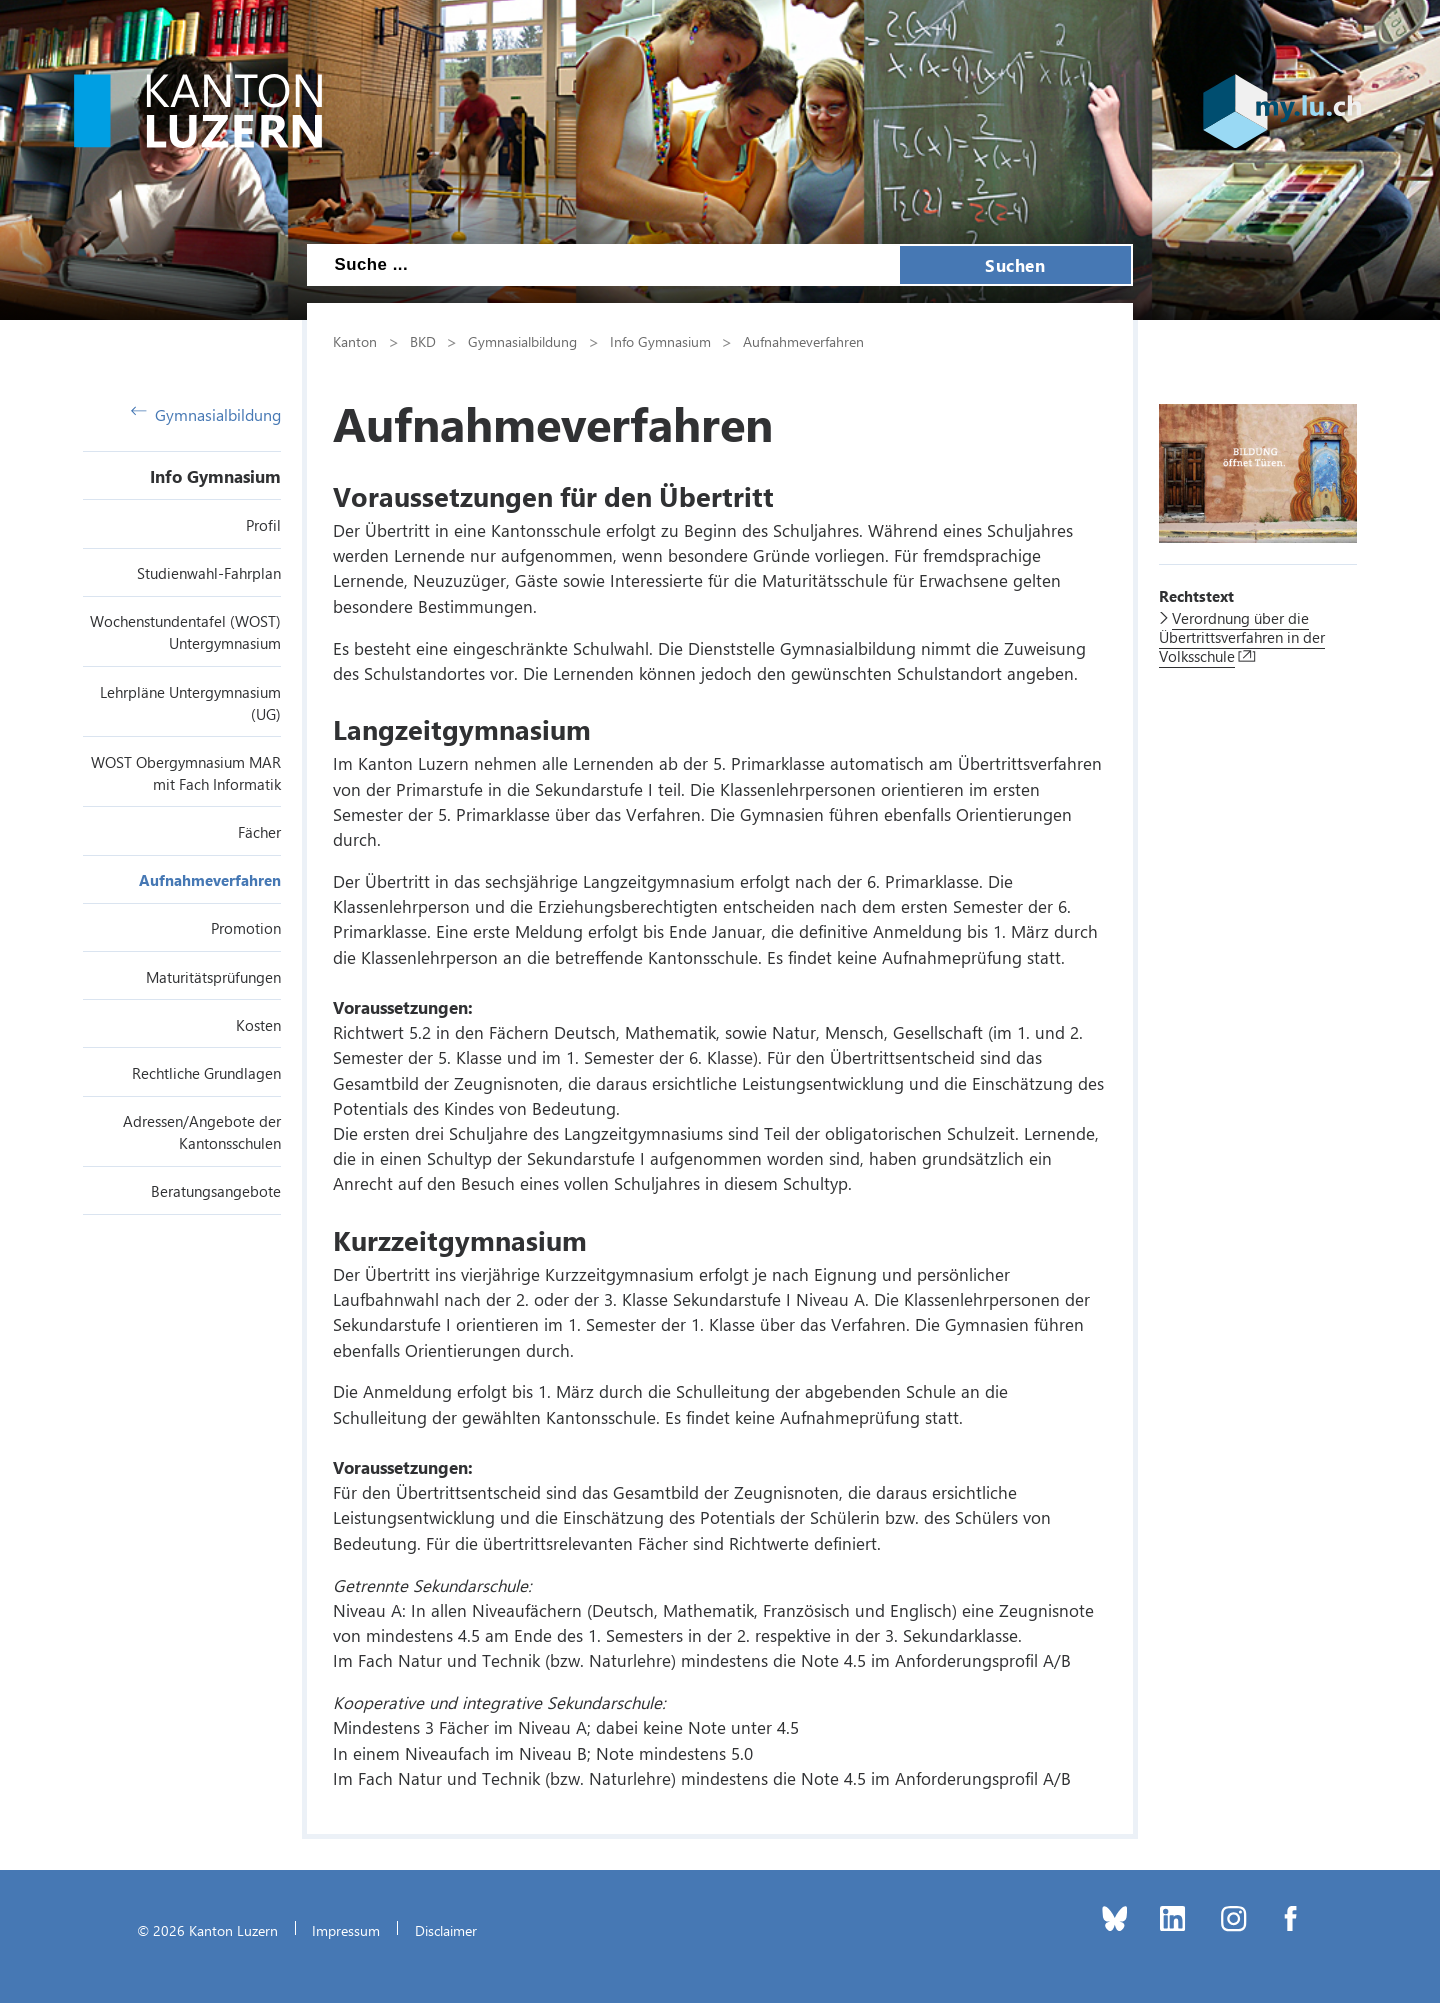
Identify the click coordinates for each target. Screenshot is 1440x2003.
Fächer (259, 832)
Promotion (246, 928)
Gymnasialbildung (206, 414)
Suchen (1015, 265)
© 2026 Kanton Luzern (207, 1930)
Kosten (258, 1025)
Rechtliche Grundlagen (206, 1073)
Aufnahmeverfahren (210, 880)
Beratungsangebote (216, 1191)
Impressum (346, 1930)
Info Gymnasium (215, 476)
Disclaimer (446, 1930)
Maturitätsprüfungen (213, 977)
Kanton (355, 341)
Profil (263, 525)
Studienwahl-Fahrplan (209, 573)
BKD (423, 341)
